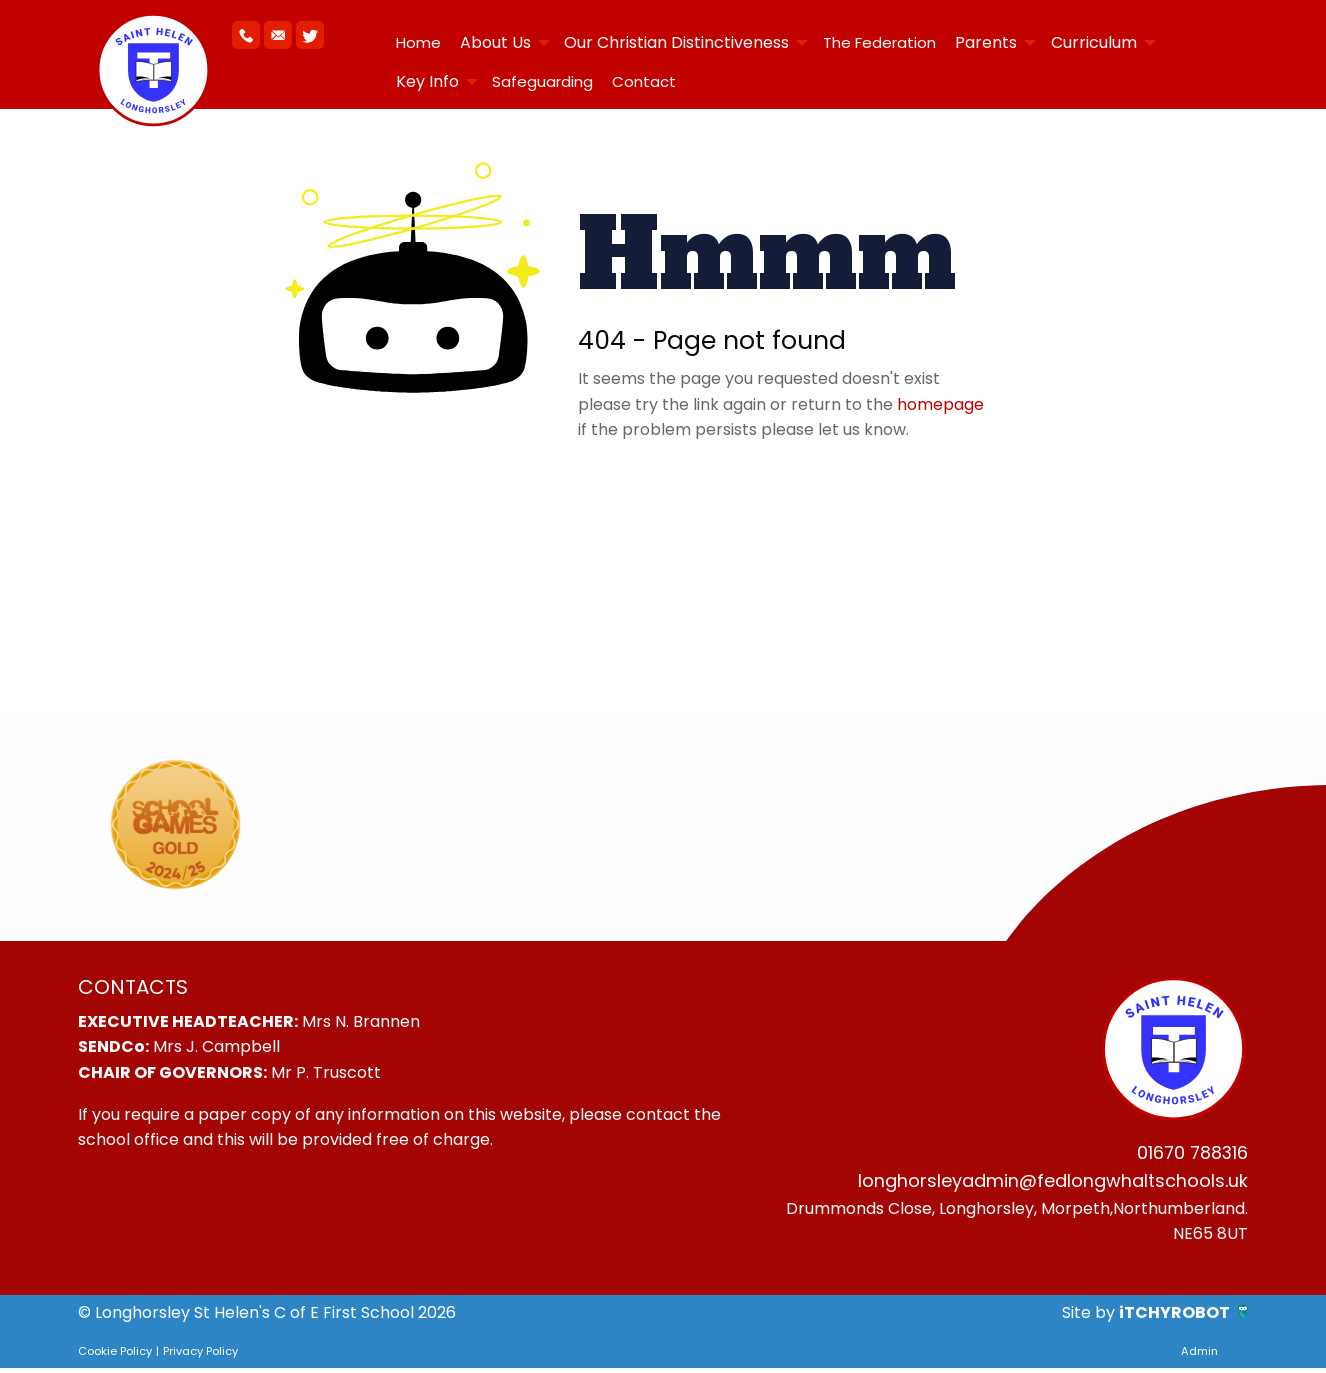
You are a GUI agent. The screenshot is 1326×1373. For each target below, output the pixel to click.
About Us (495, 42)
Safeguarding (542, 81)
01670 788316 (1186, 1153)
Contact (644, 81)
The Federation (879, 42)
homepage (940, 404)
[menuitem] (418, 43)
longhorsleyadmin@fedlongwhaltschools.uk (1039, 1183)
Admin (1199, 1356)
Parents (986, 42)
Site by (1090, 1317)
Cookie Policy (115, 1356)
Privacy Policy (200, 1356)
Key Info (427, 81)
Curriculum (1094, 42)
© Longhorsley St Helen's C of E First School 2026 (267, 1317)
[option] (175, 825)
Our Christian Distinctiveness (676, 42)
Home (418, 42)
